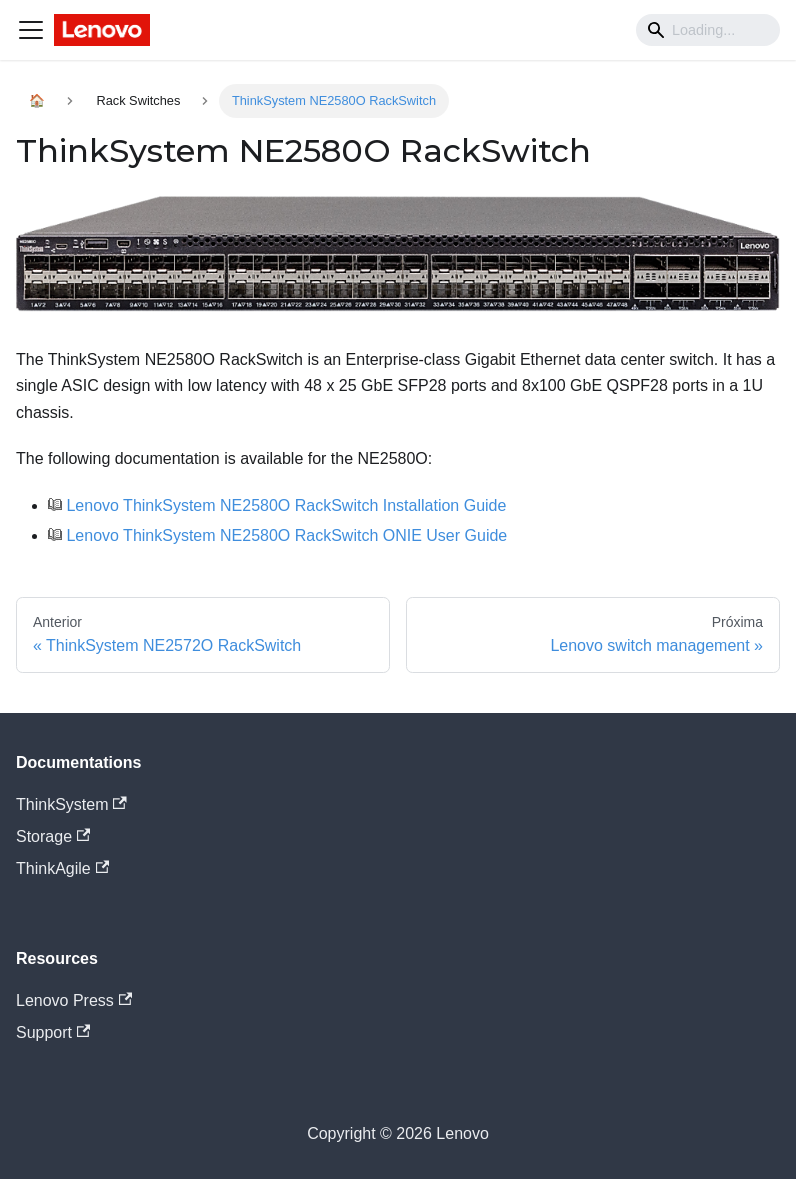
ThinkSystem (71, 804)
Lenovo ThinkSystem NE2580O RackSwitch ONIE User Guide (286, 535)
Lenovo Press (74, 1000)
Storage (53, 836)
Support (53, 1032)
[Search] (708, 30)
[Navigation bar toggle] (31, 30)
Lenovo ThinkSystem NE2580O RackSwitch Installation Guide (286, 505)
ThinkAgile (62, 868)
